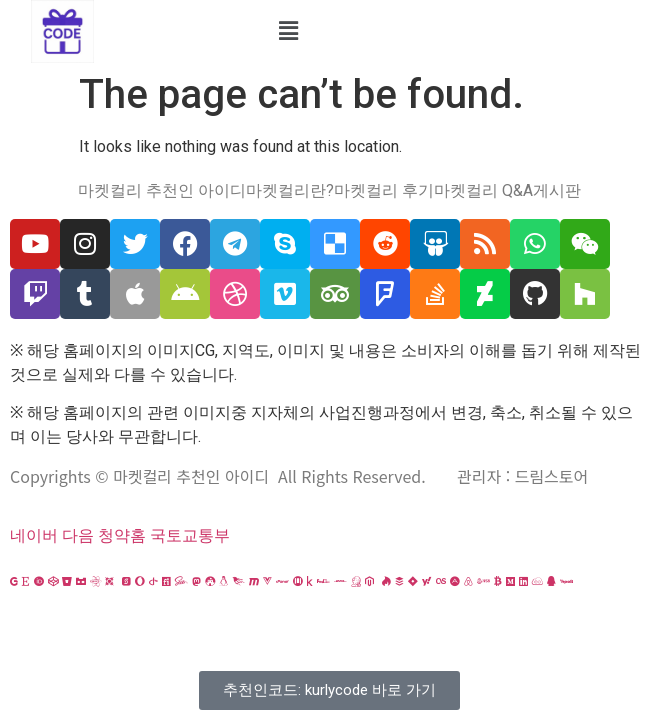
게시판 (557, 191)
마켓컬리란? (290, 191)
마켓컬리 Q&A (483, 191)
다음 (78, 535)
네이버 (34, 535)
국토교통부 (190, 535)
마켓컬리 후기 (384, 191)
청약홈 (122, 535)
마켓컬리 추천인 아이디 (162, 191)
